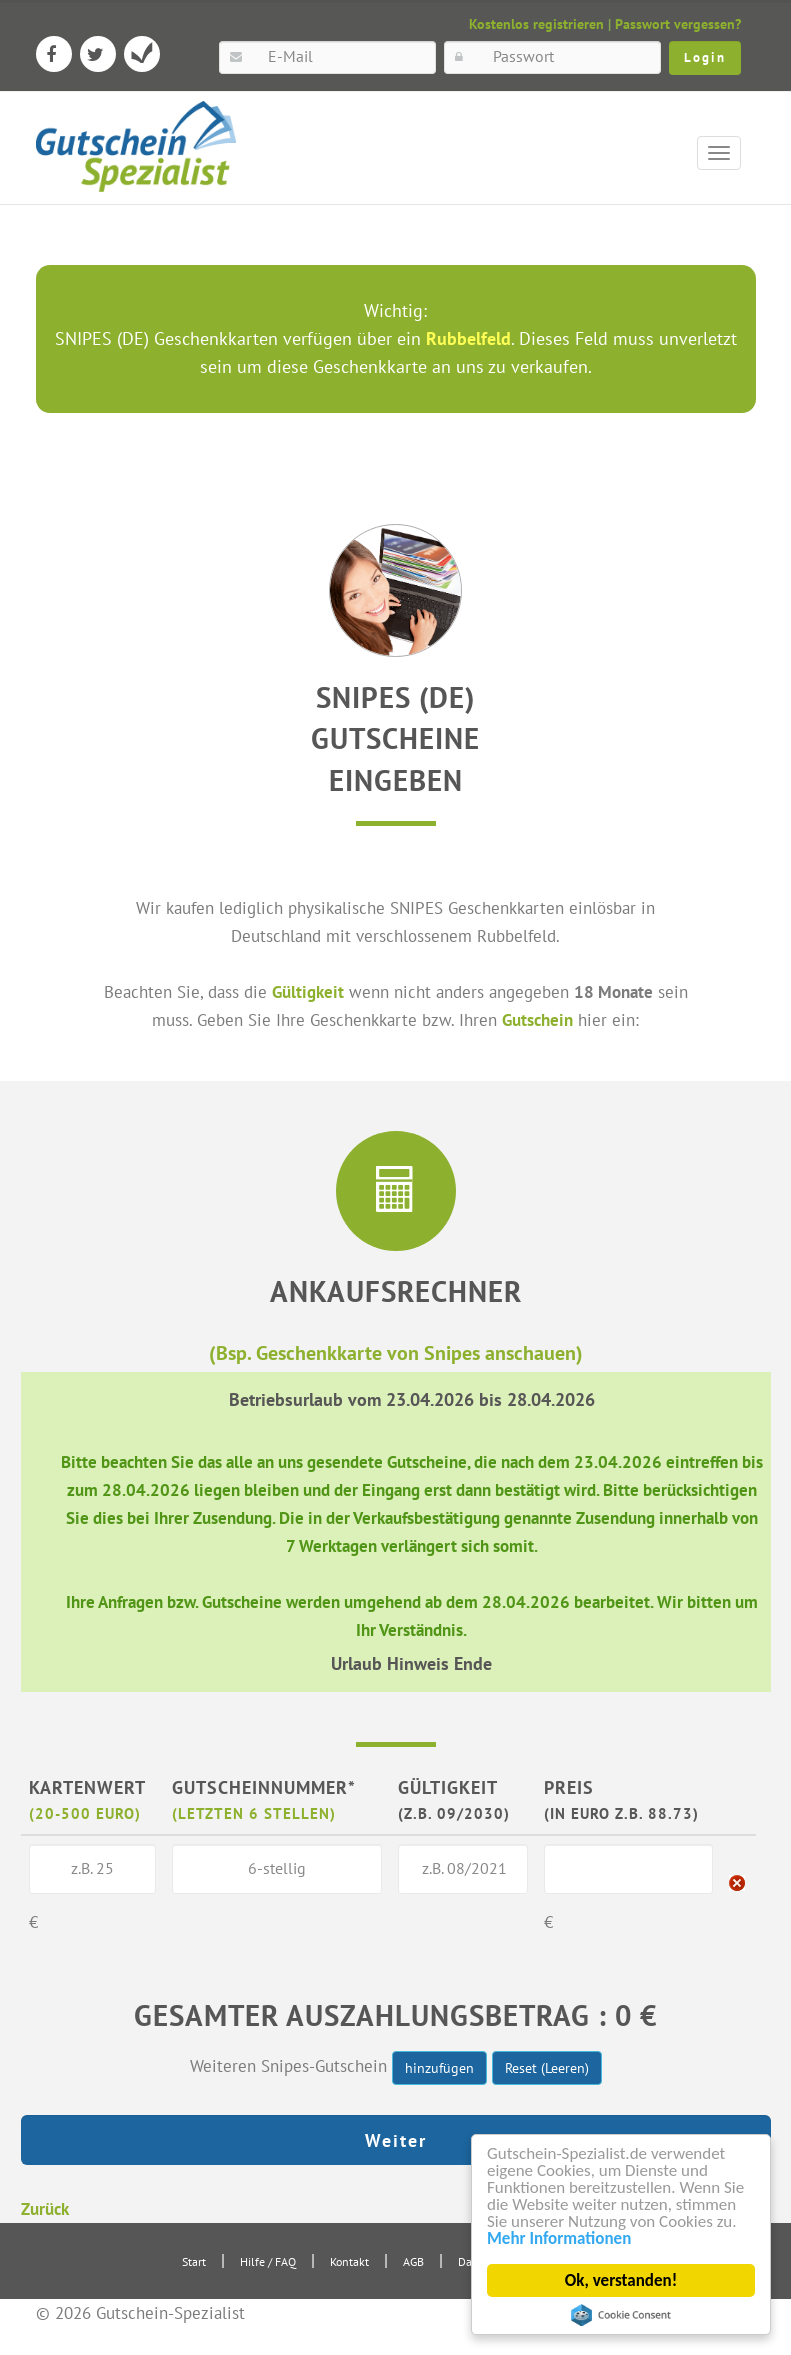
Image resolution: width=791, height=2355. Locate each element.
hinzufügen (439, 2068)
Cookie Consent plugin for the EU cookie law (621, 2315)
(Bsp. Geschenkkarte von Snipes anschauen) (396, 1352)
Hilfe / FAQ (268, 2261)
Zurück (45, 2208)
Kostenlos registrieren (536, 24)
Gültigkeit (308, 991)
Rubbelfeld (468, 338)
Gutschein (537, 1019)
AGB (413, 2261)
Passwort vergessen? (678, 24)
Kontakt (349, 2261)
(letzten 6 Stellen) (254, 1813)
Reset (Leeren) (547, 2068)
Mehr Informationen (559, 2238)
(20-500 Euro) (85, 1813)
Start (194, 2261)
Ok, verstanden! (621, 2280)
